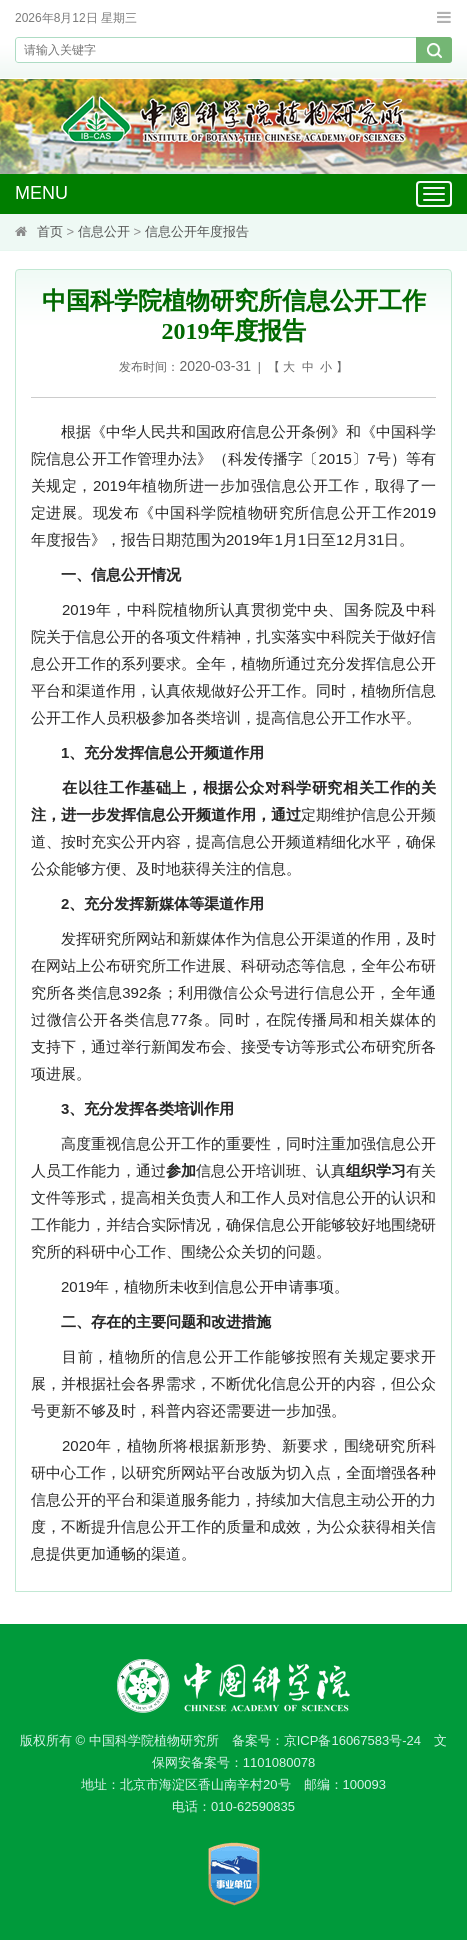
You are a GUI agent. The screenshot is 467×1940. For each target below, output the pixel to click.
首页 (50, 231)
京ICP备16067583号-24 (352, 1740)
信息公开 (104, 231)
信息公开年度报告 (197, 231)
